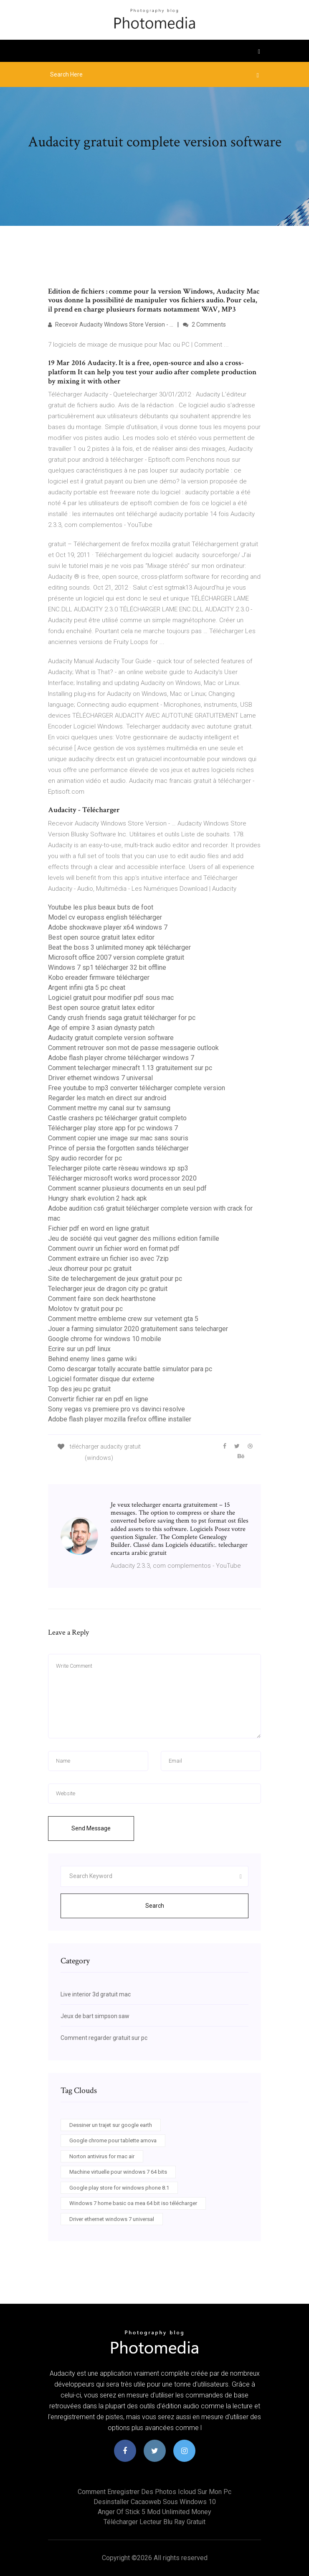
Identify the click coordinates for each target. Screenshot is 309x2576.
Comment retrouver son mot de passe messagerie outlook (133, 1048)
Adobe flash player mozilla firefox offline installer (119, 1419)
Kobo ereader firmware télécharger (98, 977)
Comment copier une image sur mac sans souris (118, 1138)
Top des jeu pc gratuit (79, 1389)
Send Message (91, 1828)
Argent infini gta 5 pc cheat (86, 988)
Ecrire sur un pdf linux (79, 1349)
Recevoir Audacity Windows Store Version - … (110, 324)
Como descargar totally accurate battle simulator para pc (130, 1369)
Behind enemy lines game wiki (92, 1359)
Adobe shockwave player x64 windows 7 (107, 927)
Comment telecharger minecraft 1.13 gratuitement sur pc (130, 1068)
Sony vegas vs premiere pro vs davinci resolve (116, 1409)
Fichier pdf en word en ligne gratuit (98, 1228)
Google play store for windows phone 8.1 (119, 2188)
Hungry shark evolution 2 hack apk (97, 1198)
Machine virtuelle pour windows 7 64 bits (118, 2172)
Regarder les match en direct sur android (107, 1098)
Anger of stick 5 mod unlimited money (154, 2512)
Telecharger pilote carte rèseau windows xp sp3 (118, 1168)
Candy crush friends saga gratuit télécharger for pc (121, 1018)
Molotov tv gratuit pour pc (85, 1309)
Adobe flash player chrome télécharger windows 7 (121, 1058)
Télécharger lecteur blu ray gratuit (154, 2522)
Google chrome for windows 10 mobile (104, 1339)
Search (154, 1905)
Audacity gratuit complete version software (111, 1038)
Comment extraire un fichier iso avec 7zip (108, 1258)
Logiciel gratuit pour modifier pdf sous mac (111, 998)
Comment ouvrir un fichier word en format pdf (114, 1248)
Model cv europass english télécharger (105, 917)
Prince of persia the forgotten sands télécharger (118, 1148)
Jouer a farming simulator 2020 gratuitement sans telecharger (138, 1329)
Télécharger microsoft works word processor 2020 (122, 1178)
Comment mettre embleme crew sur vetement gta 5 (123, 1319)
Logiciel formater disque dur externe (101, 1379)
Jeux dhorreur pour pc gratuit (90, 1269)
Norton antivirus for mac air (101, 2156)
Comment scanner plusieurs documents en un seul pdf (127, 1188)
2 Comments (204, 324)
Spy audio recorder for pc (85, 1158)
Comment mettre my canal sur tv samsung (109, 1108)
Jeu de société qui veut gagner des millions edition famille (133, 1238)
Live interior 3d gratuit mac (96, 1994)
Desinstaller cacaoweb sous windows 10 (155, 2502)
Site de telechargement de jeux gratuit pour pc (115, 1279)
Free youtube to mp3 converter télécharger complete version (136, 1088)
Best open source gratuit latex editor (101, 937)
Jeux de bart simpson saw (95, 2016)
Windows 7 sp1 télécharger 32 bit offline (107, 967)
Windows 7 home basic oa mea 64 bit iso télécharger (133, 2203)
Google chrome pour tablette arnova (113, 2140)
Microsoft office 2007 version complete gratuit (116, 957)
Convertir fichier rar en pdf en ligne (98, 1399)
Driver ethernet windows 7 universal (100, 1078)
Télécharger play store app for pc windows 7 (113, 1128)
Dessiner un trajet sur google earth (110, 2125)
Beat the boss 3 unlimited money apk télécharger (119, 947)
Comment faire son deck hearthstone (102, 1299)
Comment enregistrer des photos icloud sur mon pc (154, 2492)
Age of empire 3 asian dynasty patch (101, 1028)
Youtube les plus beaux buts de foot (100, 907)
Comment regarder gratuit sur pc (104, 2037)
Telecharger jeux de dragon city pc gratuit (107, 1289)
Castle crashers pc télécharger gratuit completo (117, 1118)
